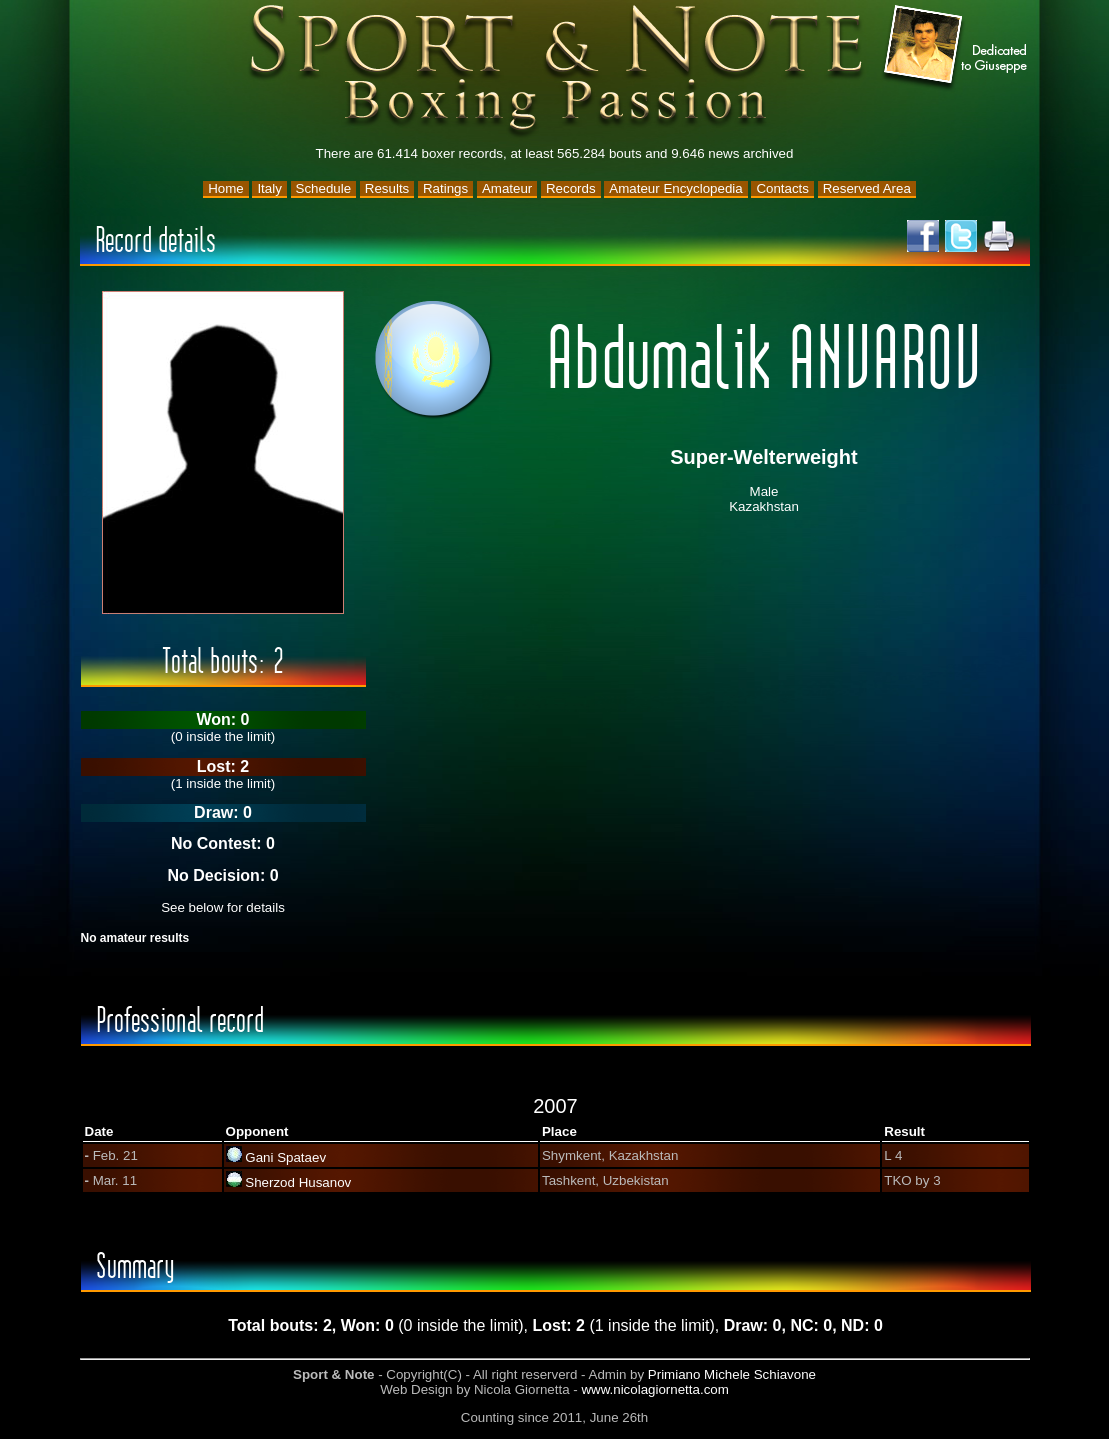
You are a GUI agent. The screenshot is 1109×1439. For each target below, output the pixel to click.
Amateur (507, 188)
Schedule (324, 188)
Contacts (782, 188)
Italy (269, 188)
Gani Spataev (285, 1157)
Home (226, 188)
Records (571, 188)
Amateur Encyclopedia (675, 188)
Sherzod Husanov (298, 1182)
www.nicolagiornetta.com (654, 1389)
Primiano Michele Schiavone (732, 1374)
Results (387, 188)
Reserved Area (867, 188)
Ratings (445, 188)
